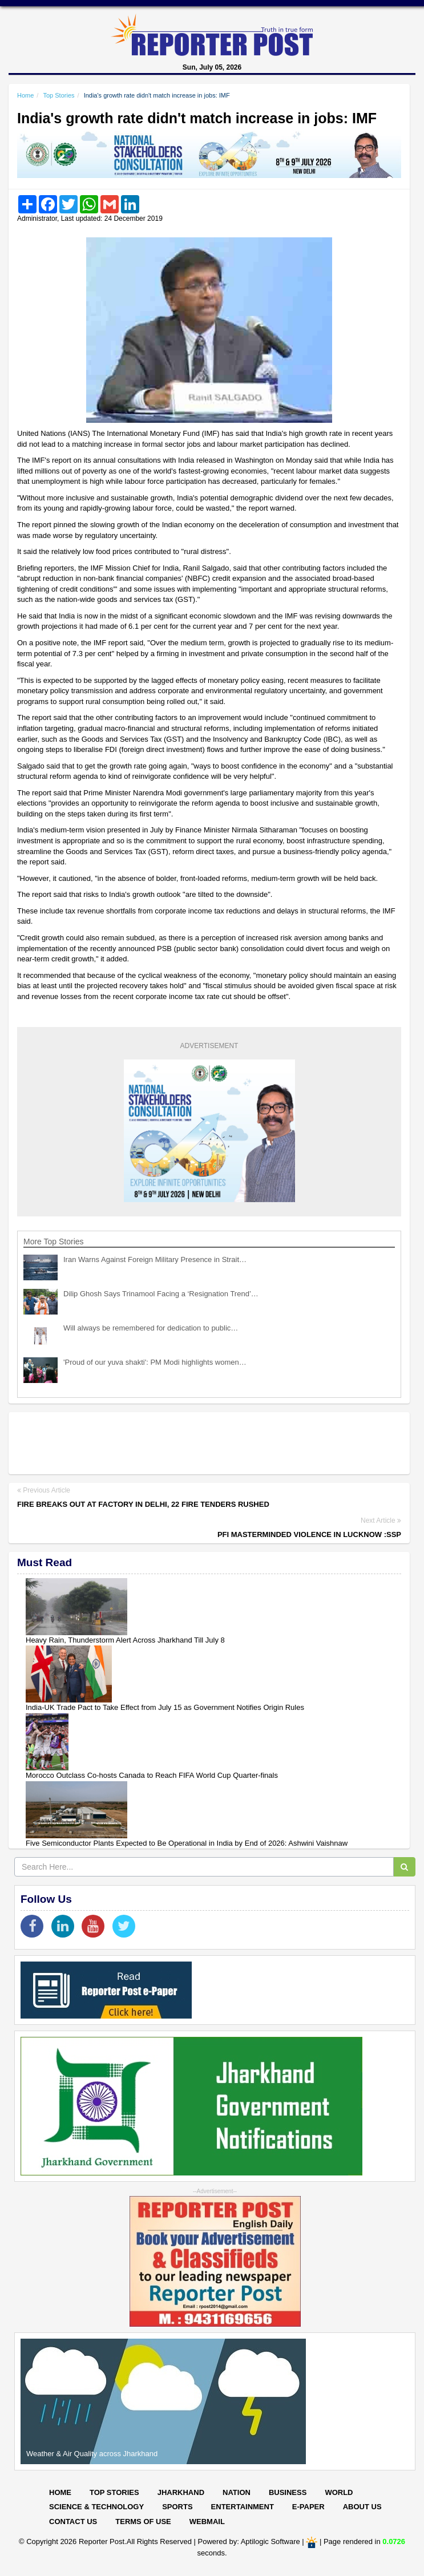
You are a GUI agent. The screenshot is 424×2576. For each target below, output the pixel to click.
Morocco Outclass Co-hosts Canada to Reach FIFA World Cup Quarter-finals (152, 1775)
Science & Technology (96, 2506)
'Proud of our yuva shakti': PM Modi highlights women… (155, 1362)
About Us (362, 2506)
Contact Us (73, 2521)
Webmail (207, 2521)
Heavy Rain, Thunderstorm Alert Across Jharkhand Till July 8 (125, 1640)
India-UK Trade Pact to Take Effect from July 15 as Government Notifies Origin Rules (165, 1707)
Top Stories (58, 95)
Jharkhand (181, 2492)
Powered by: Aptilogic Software (249, 2542)
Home (25, 95)
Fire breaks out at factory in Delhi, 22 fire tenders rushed (143, 1504)
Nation (237, 2492)
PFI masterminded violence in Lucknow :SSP (309, 1534)
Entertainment (242, 2506)
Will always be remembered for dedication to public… (150, 1328)
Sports (177, 2506)
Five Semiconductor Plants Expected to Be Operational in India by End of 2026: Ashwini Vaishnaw (187, 1843)
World (339, 2492)
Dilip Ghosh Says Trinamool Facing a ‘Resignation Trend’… (161, 1293)
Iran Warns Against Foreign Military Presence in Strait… (155, 1259)
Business (287, 2492)
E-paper (308, 2506)
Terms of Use (143, 2521)
